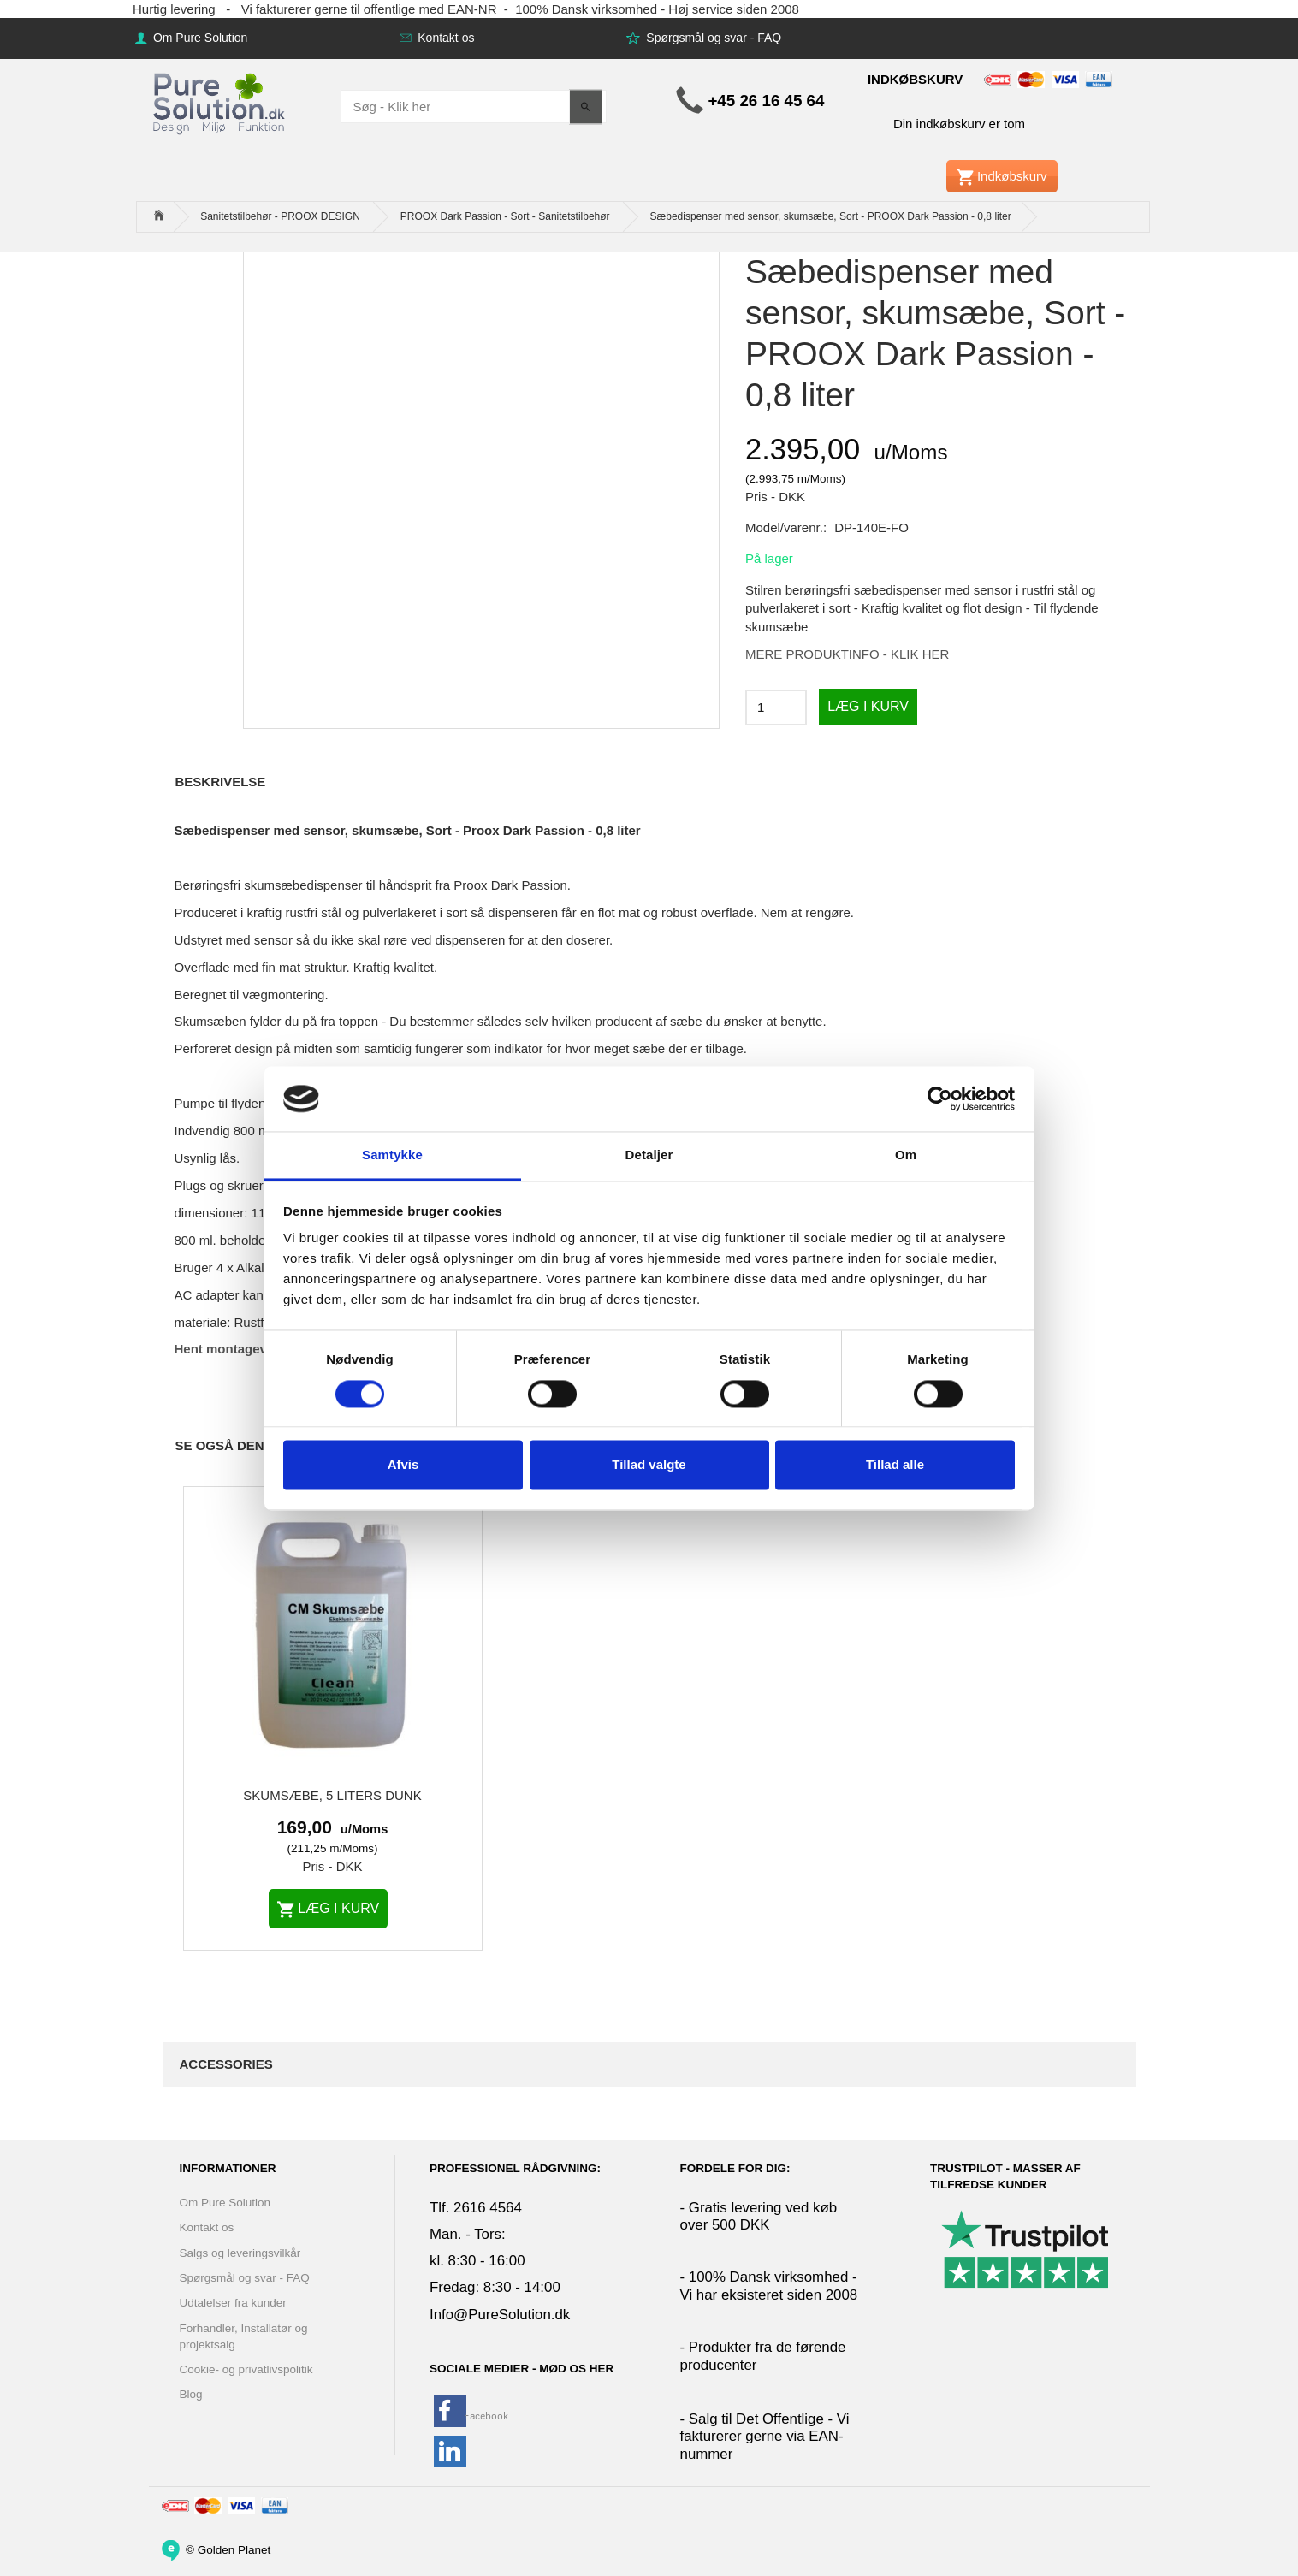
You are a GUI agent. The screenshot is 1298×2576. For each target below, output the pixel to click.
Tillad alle (895, 1465)
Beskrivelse (220, 781)
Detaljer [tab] (649, 1155)
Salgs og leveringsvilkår (240, 2253)
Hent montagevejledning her (261, 1348)
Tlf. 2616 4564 (476, 2208)
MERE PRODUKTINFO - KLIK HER (847, 654)
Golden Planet (234, 2549)
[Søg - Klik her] (585, 106)
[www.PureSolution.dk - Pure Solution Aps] (221, 101)
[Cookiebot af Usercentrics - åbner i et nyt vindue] (940, 1098)
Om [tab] (905, 1155)
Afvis (403, 1465)
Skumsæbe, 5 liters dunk (332, 1795)
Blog (191, 2394)
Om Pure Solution (198, 37)
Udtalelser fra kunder (233, 2302)
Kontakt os (444, 37)
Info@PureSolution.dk (500, 2315)
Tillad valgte (648, 1465)
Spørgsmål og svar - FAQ (712, 37)
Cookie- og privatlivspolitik (246, 2369)
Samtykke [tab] (392, 1155)
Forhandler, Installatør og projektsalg (244, 2336)
